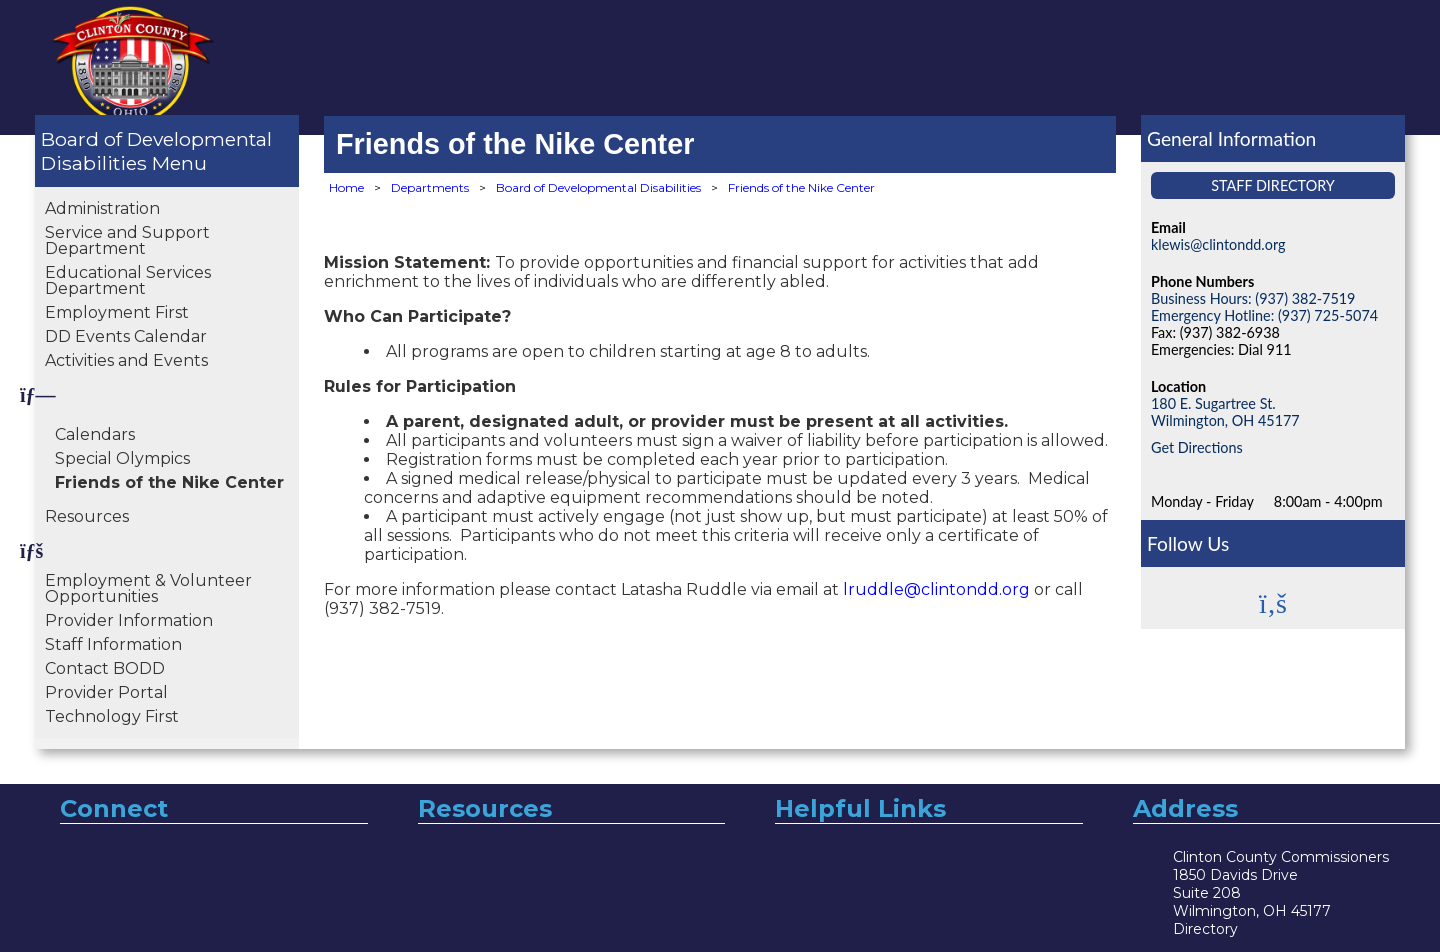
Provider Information (129, 620)
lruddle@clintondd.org (936, 589)
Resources (87, 516)
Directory (1205, 929)
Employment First (117, 312)
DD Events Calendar (126, 336)
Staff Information (113, 644)
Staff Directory (1273, 185)
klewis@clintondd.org (1218, 244)
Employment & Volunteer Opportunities (148, 588)
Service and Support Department (127, 240)
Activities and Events (126, 360)
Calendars (95, 434)
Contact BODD (105, 668)
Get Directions (1197, 447)
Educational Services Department (128, 280)
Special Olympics (122, 458)
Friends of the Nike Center (169, 482)
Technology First (112, 716)
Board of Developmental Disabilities (156, 151)
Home (346, 187)
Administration (102, 208)
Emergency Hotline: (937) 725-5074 (1264, 315)
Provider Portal (106, 692)
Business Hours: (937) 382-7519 (1253, 298)
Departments (430, 187)
